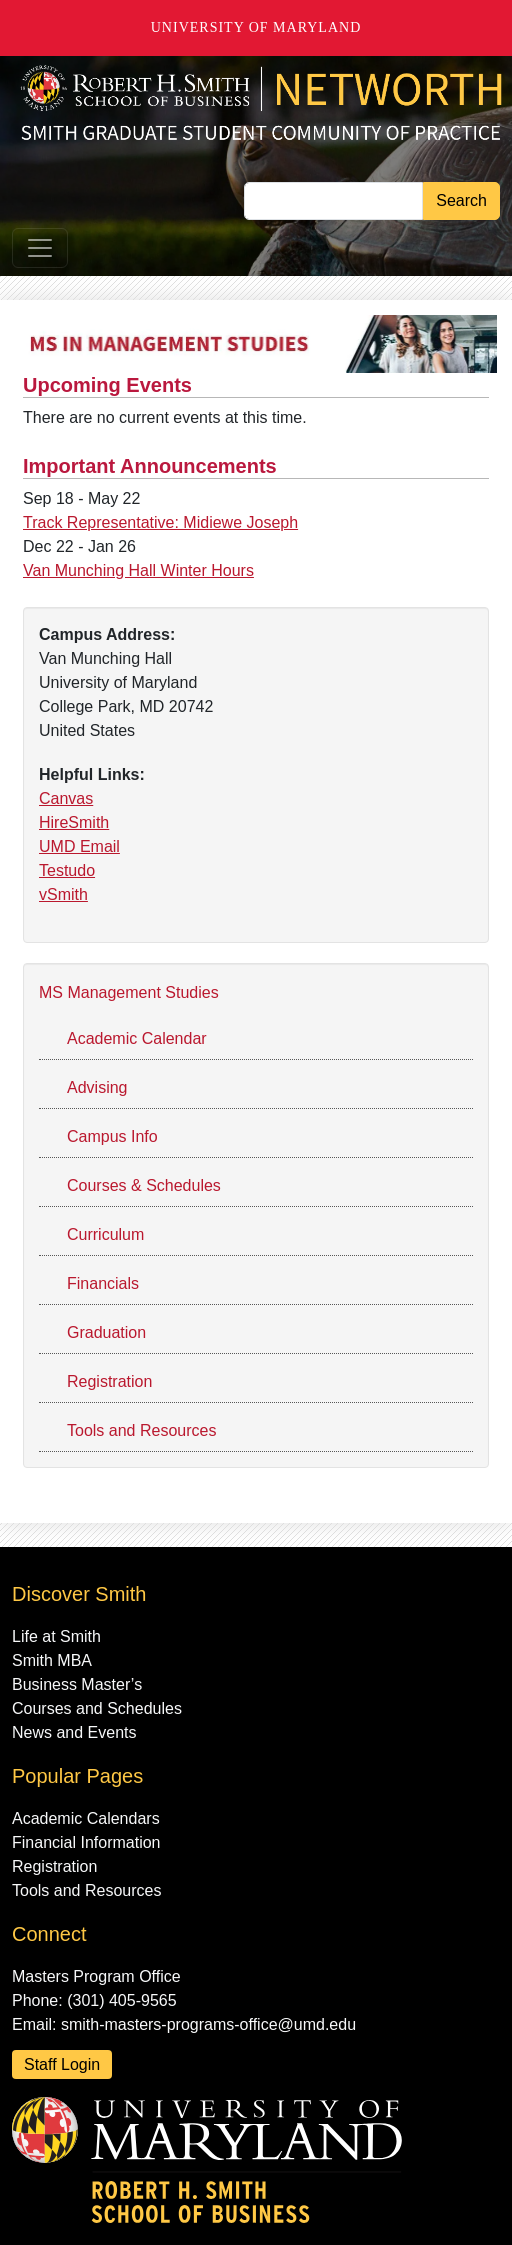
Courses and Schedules (97, 1708)
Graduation (106, 1332)
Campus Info (112, 1136)
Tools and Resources (141, 1430)
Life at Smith (56, 1636)
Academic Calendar (137, 1038)
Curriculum (105, 1234)
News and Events (74, 1732)
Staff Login (62, 2064)
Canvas (66, 798)
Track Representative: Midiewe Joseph (160, 522)
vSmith (63, 894)
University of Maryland (256, 27)
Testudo (67, 870)
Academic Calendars (86, 1818)
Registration (109, 1381)
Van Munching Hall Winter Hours (138, 570)
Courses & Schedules (144, 1185)
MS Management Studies (129, 992)
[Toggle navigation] (40, 248)
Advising (97, 1087)
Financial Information (86, 1842)
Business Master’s (77, 1684)
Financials (103, 1283)
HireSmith (74, 822)
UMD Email (79, 846)
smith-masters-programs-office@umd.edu (208, 2024)
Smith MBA (52, 1660)
